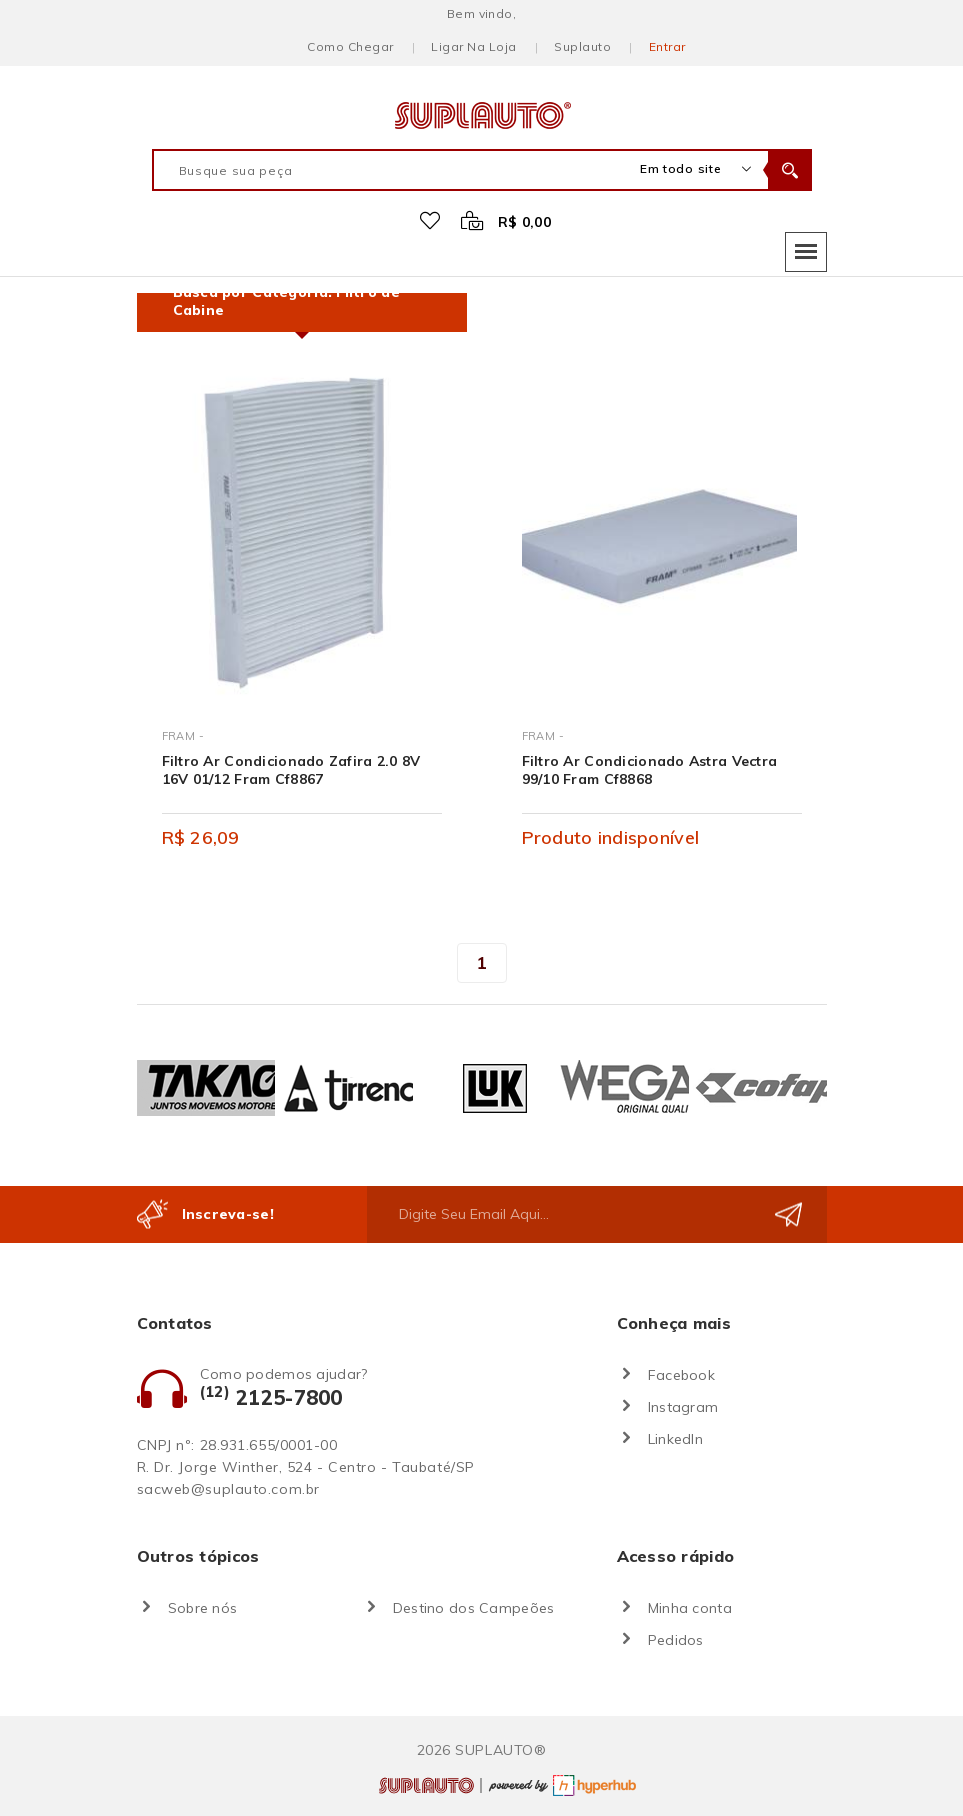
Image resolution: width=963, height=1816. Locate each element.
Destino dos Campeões (474, 1608)
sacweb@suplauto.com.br (228, 1489)
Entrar (667, 46)
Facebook (681, 1375)
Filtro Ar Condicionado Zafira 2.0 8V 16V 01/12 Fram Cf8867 (291, 770)
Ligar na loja (473, 46)
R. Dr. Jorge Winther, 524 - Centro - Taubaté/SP (306, 1467)
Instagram (683, 1407)
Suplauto (582, 46)
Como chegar (350, 46)
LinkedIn (675, 1439)
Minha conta (690, 1608)
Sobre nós (203, 1608)
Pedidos (676, 1640)
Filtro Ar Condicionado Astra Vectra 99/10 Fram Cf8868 (650, 770)
